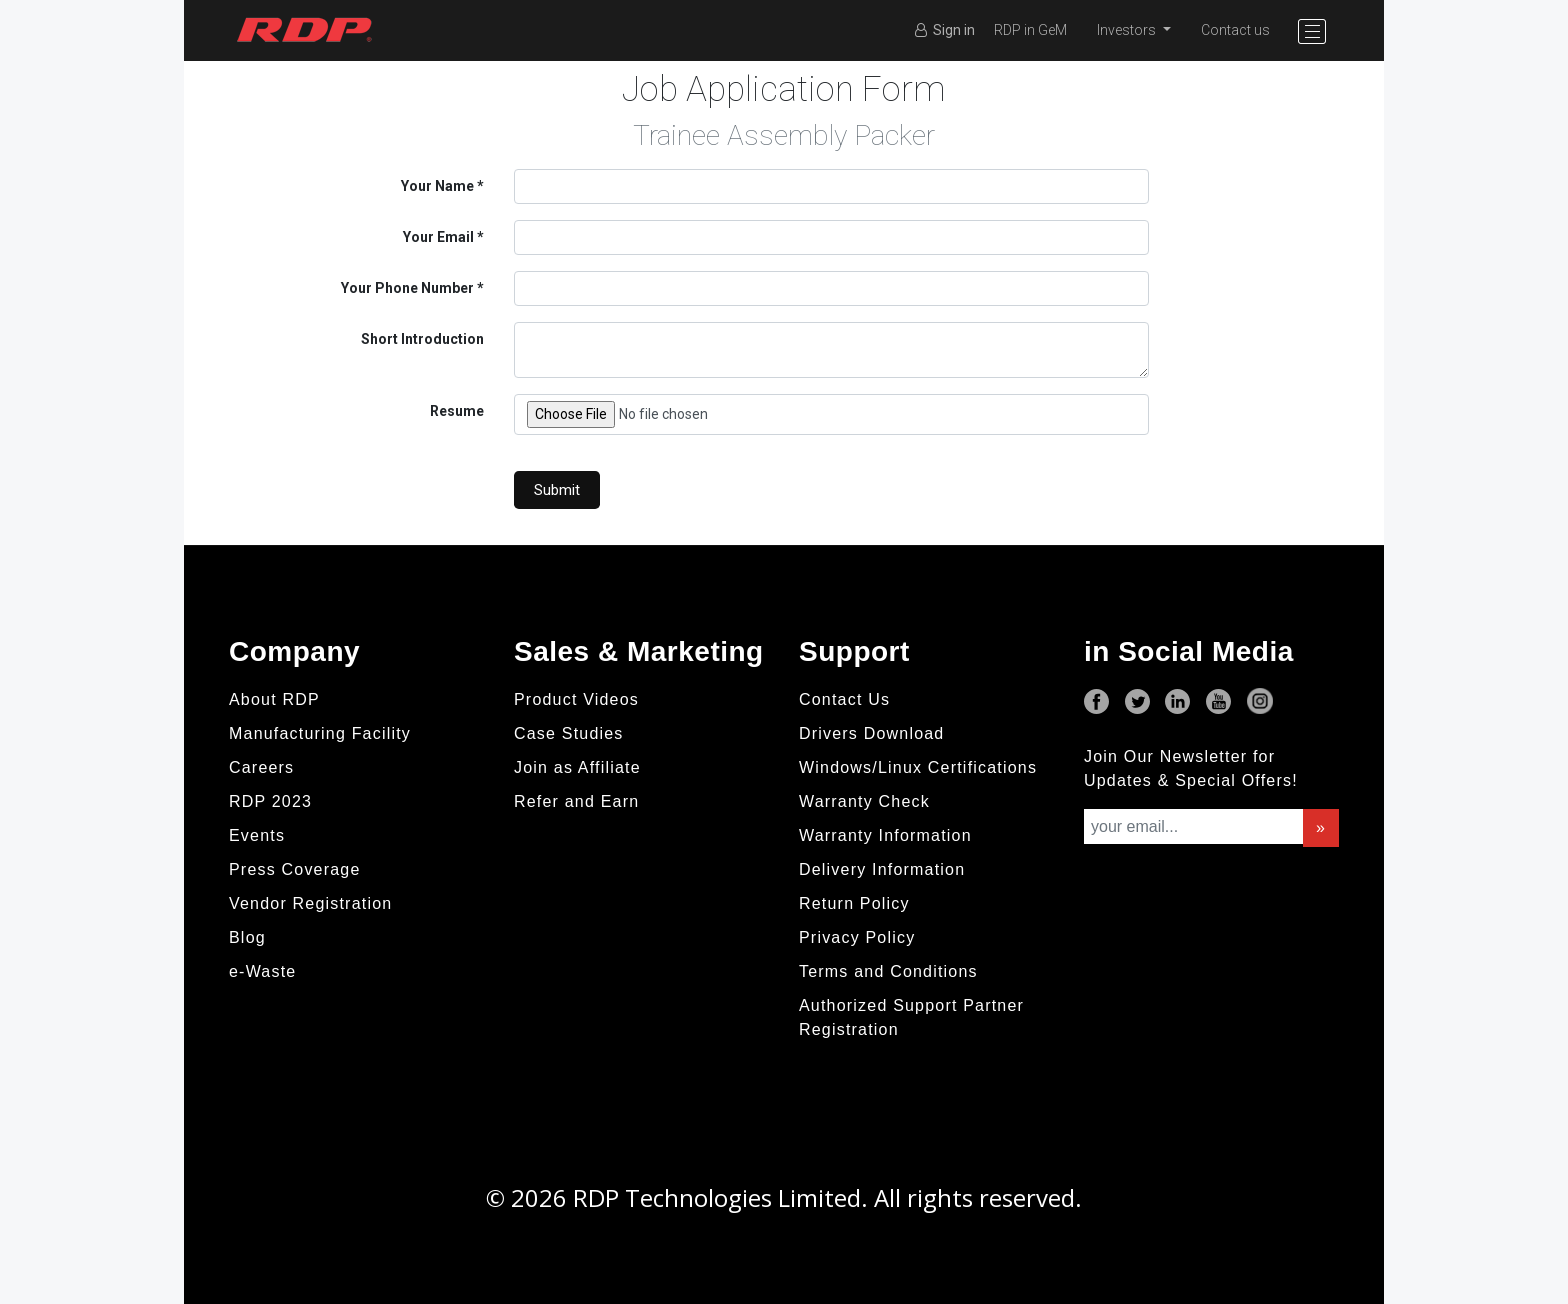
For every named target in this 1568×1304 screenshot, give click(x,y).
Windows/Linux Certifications (918, 767)
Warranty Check (864, 801)
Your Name (437, 186)
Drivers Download (871, 733)
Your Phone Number (407, 288)
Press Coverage (295, 869)
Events (257, 835)
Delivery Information (882, 869)
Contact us (1235, 30)
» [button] (1321, 827)
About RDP (274, 699)
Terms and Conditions (888, 971)
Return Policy (854, 903)
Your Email (438, 237)
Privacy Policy (857, 937)
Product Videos (576, 699)
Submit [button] (557, 490)
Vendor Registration (310, 903)
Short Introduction (422, 339)
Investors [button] (1128, 30)
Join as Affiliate (577, 767)
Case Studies (569, 733)
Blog (247, 937)
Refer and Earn (576, 801)
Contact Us (844, 699)
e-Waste (262, 971)
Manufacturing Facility (320, 733)
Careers (261, 767)
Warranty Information (885, 835)
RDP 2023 (270, 801)
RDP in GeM (1030, 30)
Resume (457, 411)
